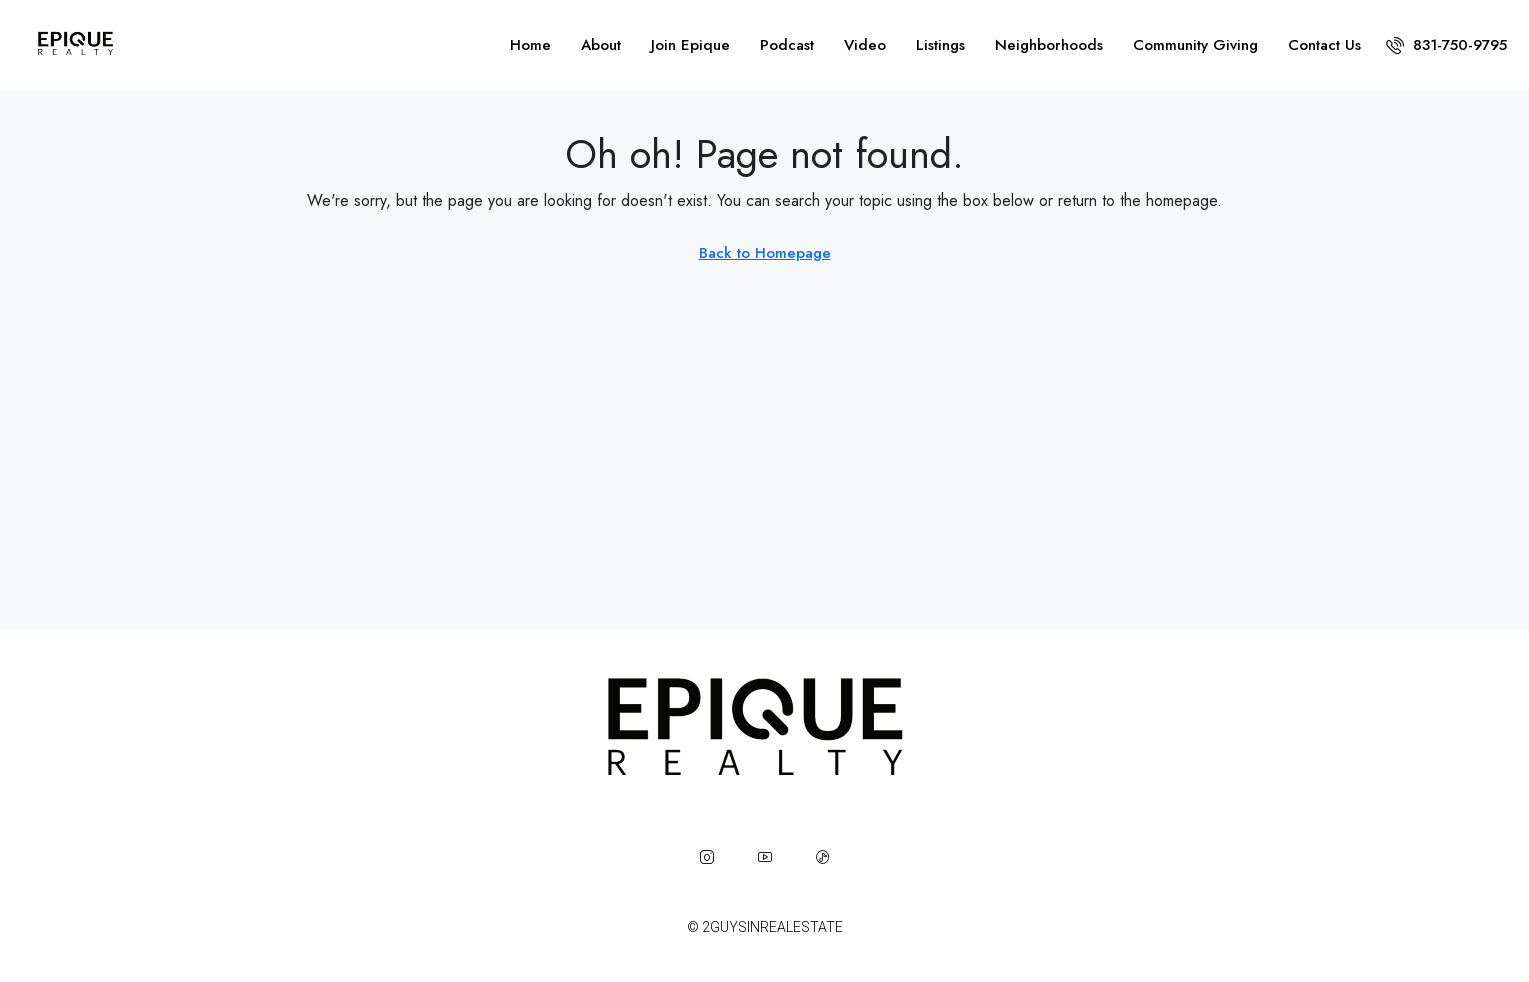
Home (530, 45)
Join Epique (690, 45)
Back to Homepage (765, 253)
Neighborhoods (1049, 45)
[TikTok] (823, 857)
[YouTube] (765, 857)
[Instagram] (707, 857)
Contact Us (1324, 45)
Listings (940, 45)
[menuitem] (1446, 45)
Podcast (787, 45)
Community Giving (1195, 45)
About (601, 45)
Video (865, 45)
